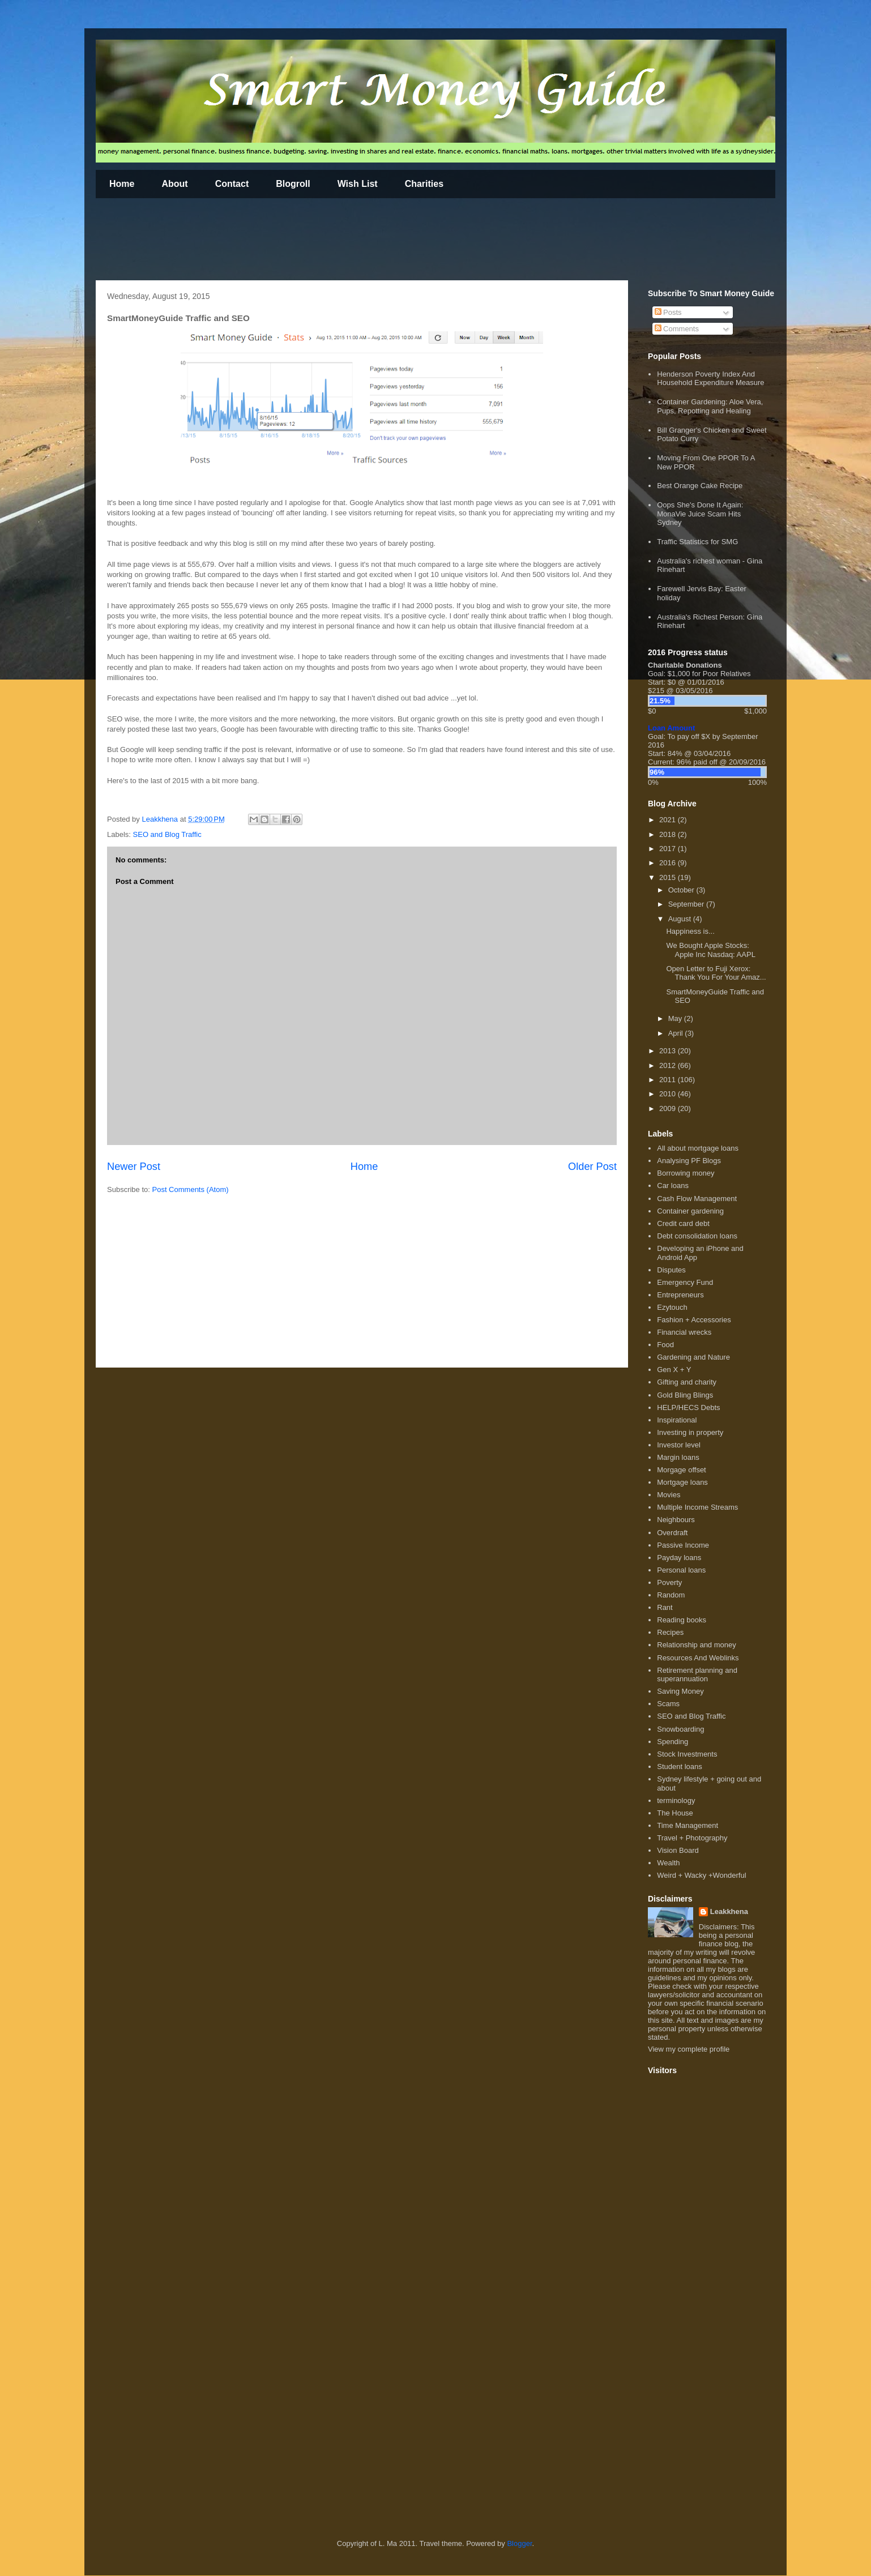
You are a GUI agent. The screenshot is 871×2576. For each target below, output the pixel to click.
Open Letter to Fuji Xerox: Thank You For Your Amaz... (716, 973)
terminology (676, 1800)
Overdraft (672, 1532)
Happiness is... (690, 931)
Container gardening (690, 1211)
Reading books (681, 1620)
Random (671, 1595)
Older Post (592, 1166)
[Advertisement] (302, 240)
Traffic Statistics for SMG (697, 541)
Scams (668, 1703)
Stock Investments (687, 1754)
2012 (668, 1065)
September (687, 904)
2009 (668, 1108)
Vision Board (677, 1850)
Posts (668, 312)
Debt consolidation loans (697, 1236)
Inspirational (677, 1420)
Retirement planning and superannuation (697, 1675)
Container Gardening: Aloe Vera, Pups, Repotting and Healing (710, 406)
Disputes (671, 1270)
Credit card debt (683, 1223)
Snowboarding (680, 1729)
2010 (668, 1094)
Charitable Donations (685, 665)
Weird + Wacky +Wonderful (701, 1875)
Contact (232, 184)
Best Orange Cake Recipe (699, 485)
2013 (668, 1050)
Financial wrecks (684, 1332)
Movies (668, 1494)
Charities (424, 184)
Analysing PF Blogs (689, 1160)
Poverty (669, 1582)
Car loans (673, 1185)
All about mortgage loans (697, 1148)
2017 (668, 848)
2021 (668, 819)
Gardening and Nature (693, 1357)
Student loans (679, 1766)
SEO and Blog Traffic (167, 834)
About (174, 184)
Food (665, 1344)
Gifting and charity (686, 1382)
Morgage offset (681, 1470)
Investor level (679, 1445)
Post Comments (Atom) (190, 1189)
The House (675, 1813)
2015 (668, 877)
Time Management (687, 1825)
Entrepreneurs (680, 1295)
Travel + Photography (692, 1838)
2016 (668, 862)
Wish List (358, 184)
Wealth (668, 1863)
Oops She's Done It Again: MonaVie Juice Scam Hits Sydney (700, 514)
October (682, 890)
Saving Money (680, 1691)
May (676, 1018)
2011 (668, 1079)
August (680, 919)
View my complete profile (688, 2049)
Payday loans (679, 1557)
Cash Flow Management (697, 1198)
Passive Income (683, 1545)
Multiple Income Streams (697, 1507)
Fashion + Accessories (694, 1319)
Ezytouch (672, 1307)
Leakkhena (729, 1911)
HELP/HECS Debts (688, 1407)
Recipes (670, 1632)
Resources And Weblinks (697, 1658)
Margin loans (678, 1457)
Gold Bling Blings (685, 1395)
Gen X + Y (674, 1369)
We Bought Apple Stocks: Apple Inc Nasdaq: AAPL (710, 950)
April (676, 1033)
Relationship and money (696, 1645)
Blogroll (293, 184)
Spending (672, 1741)
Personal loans (681, 1570)
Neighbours (676, 1519)
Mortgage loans (682, 1482)
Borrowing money (685, 1173)
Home (121, 184)
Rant (664, 1607)
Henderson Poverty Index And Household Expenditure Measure (710, 378)
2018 (668, 834)
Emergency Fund (685, 1282)
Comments (677, 328)
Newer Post (133, 1166)
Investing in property (690, 1432)
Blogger (519, 2543)
